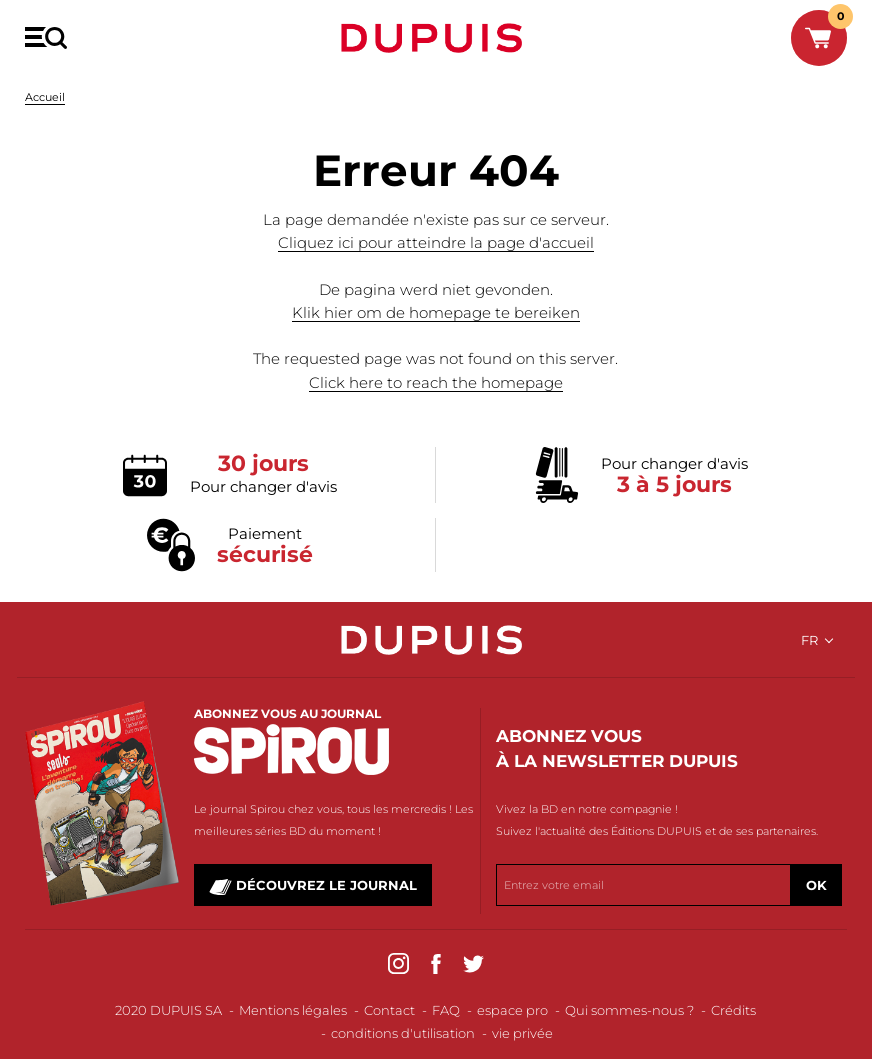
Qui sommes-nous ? (629, 1012)
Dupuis (436, 38)
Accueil (45, 97)
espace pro (512, 1012)
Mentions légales (293, 1012)
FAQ (446, 1012)
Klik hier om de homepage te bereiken (436, 314)
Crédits (733, 1012)
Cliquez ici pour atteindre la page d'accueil (436, 244)
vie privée (522, 1035)
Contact (389, 1012)
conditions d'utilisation (403, 1035)
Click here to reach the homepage (436, 384)
